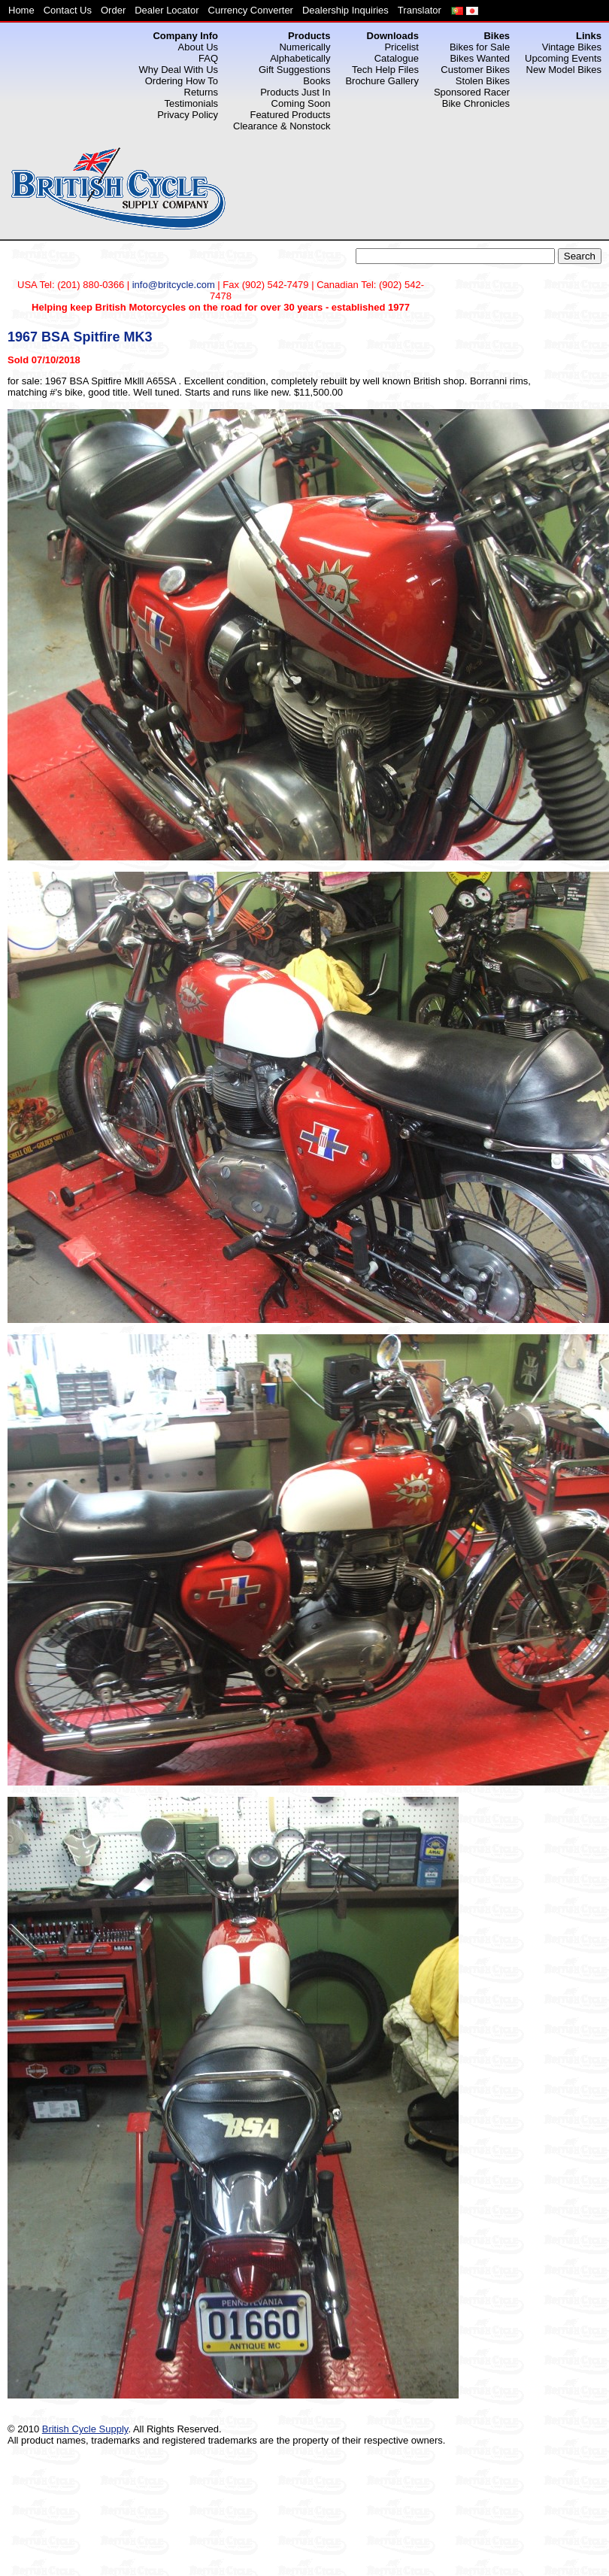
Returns (201, 92)
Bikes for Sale (480, 47)
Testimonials (192, 103)
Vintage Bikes (571, 47)
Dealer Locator (166, 10)
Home (21, 10)
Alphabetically (300, 58)
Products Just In (295, 92)
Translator (419, 10)
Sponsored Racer (472, 92)
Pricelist (401, 47)
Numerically (304, 47)
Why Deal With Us (178, 69)
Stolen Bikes (483, 80)
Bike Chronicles (476, 103)
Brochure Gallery (382, 80)
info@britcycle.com (173, 284)
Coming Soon (301, 103)
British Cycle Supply (85, 2429)
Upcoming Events (563, 58)
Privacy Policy (187, 114)
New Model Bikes (563, 69)
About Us (198, 47)
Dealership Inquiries (345, 10)
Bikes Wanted (480, 58)
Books (316, 80)
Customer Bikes (475, 69)
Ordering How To (181, 80)
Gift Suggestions (294, 69)
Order (113, 10)
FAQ (208, 58)
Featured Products (290, 114)
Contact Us (68, 10)
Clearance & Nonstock (281, 126)
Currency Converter (250, 10)
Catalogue (396, 58)
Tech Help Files (385, 69)
